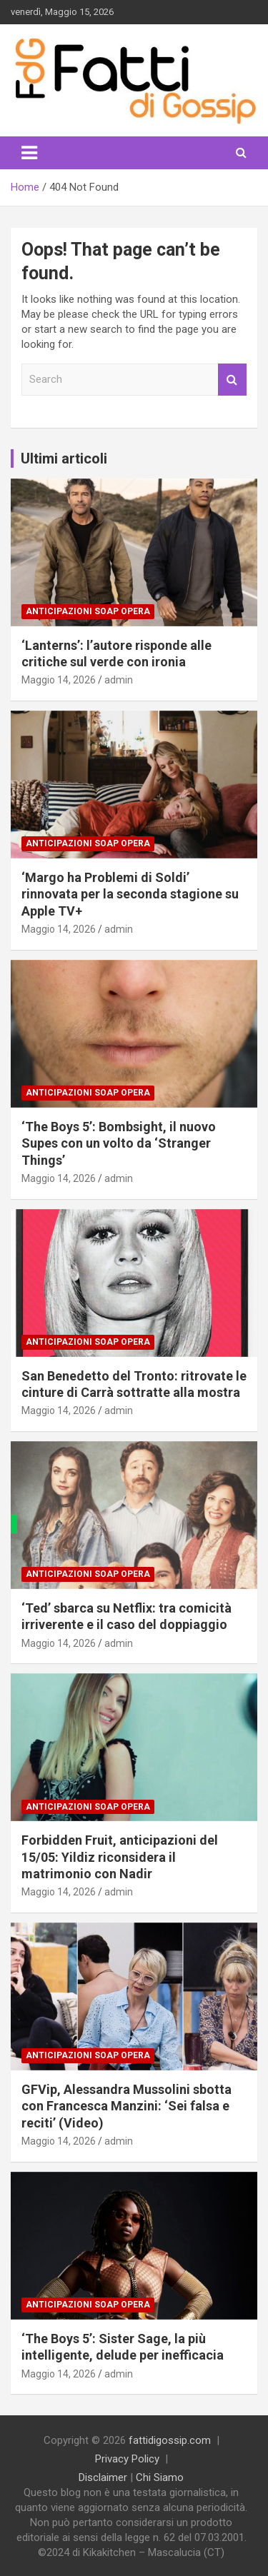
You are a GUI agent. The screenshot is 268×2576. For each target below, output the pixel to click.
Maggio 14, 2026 (58, 680)
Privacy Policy (127, 2458)
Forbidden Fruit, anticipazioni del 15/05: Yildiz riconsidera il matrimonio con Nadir (119, 1857)
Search (232, 380)
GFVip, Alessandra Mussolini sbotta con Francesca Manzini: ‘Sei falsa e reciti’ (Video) (126, 2106)
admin (118, 680)
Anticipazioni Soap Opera (88, 611)
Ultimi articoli (64, 458)
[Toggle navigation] (29, 152)
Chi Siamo (160, 2477)
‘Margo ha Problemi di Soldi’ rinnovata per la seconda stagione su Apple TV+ (130, 894)
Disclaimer (103, 2477)
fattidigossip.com (170, 2440)
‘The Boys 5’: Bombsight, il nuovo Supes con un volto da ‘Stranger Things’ (118, 1143)
